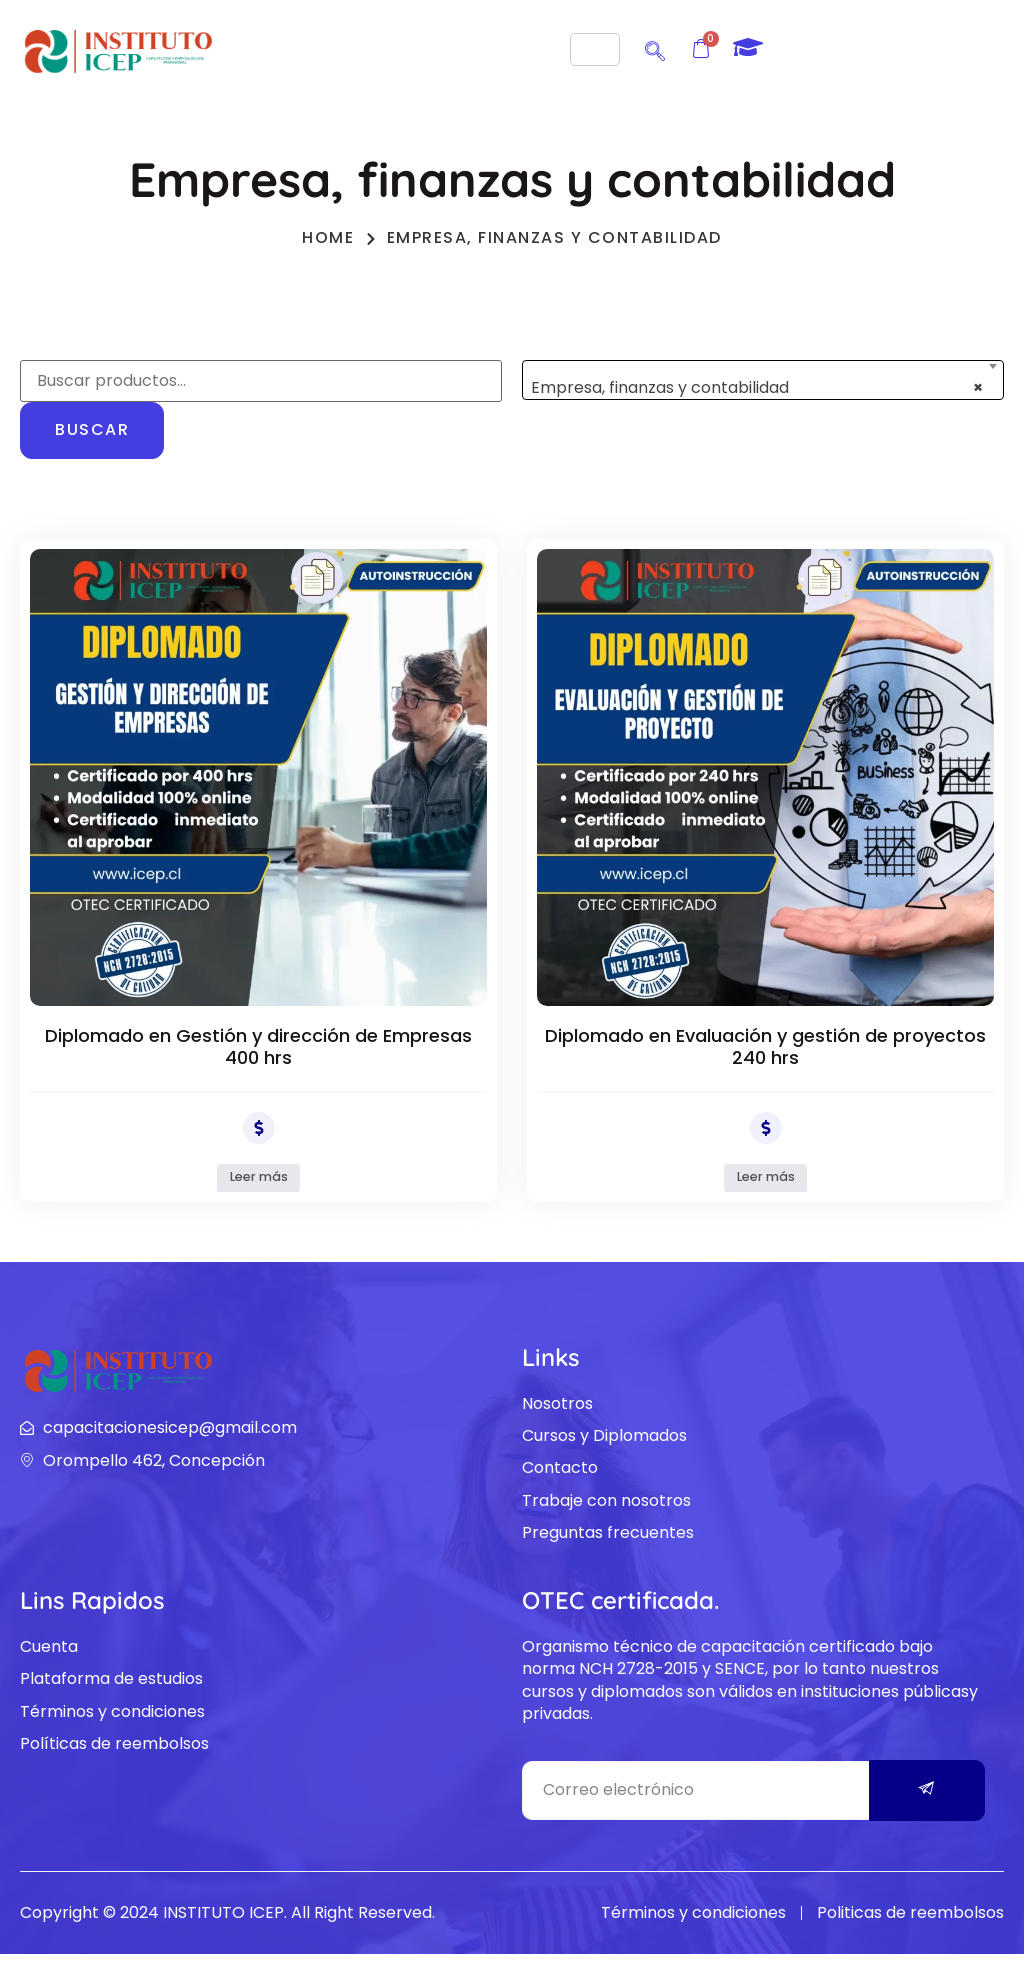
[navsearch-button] (655, 48)
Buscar (92, 429)
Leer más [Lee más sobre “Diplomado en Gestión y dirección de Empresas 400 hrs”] (258, 1180)
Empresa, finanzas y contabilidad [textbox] (757, 387)
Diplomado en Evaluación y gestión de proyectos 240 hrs (765, 1046)
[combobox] (763, 380)
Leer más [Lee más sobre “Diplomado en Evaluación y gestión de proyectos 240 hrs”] (765, 1180)
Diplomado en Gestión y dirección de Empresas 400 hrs (258, 1046)
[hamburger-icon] (595, 49)
